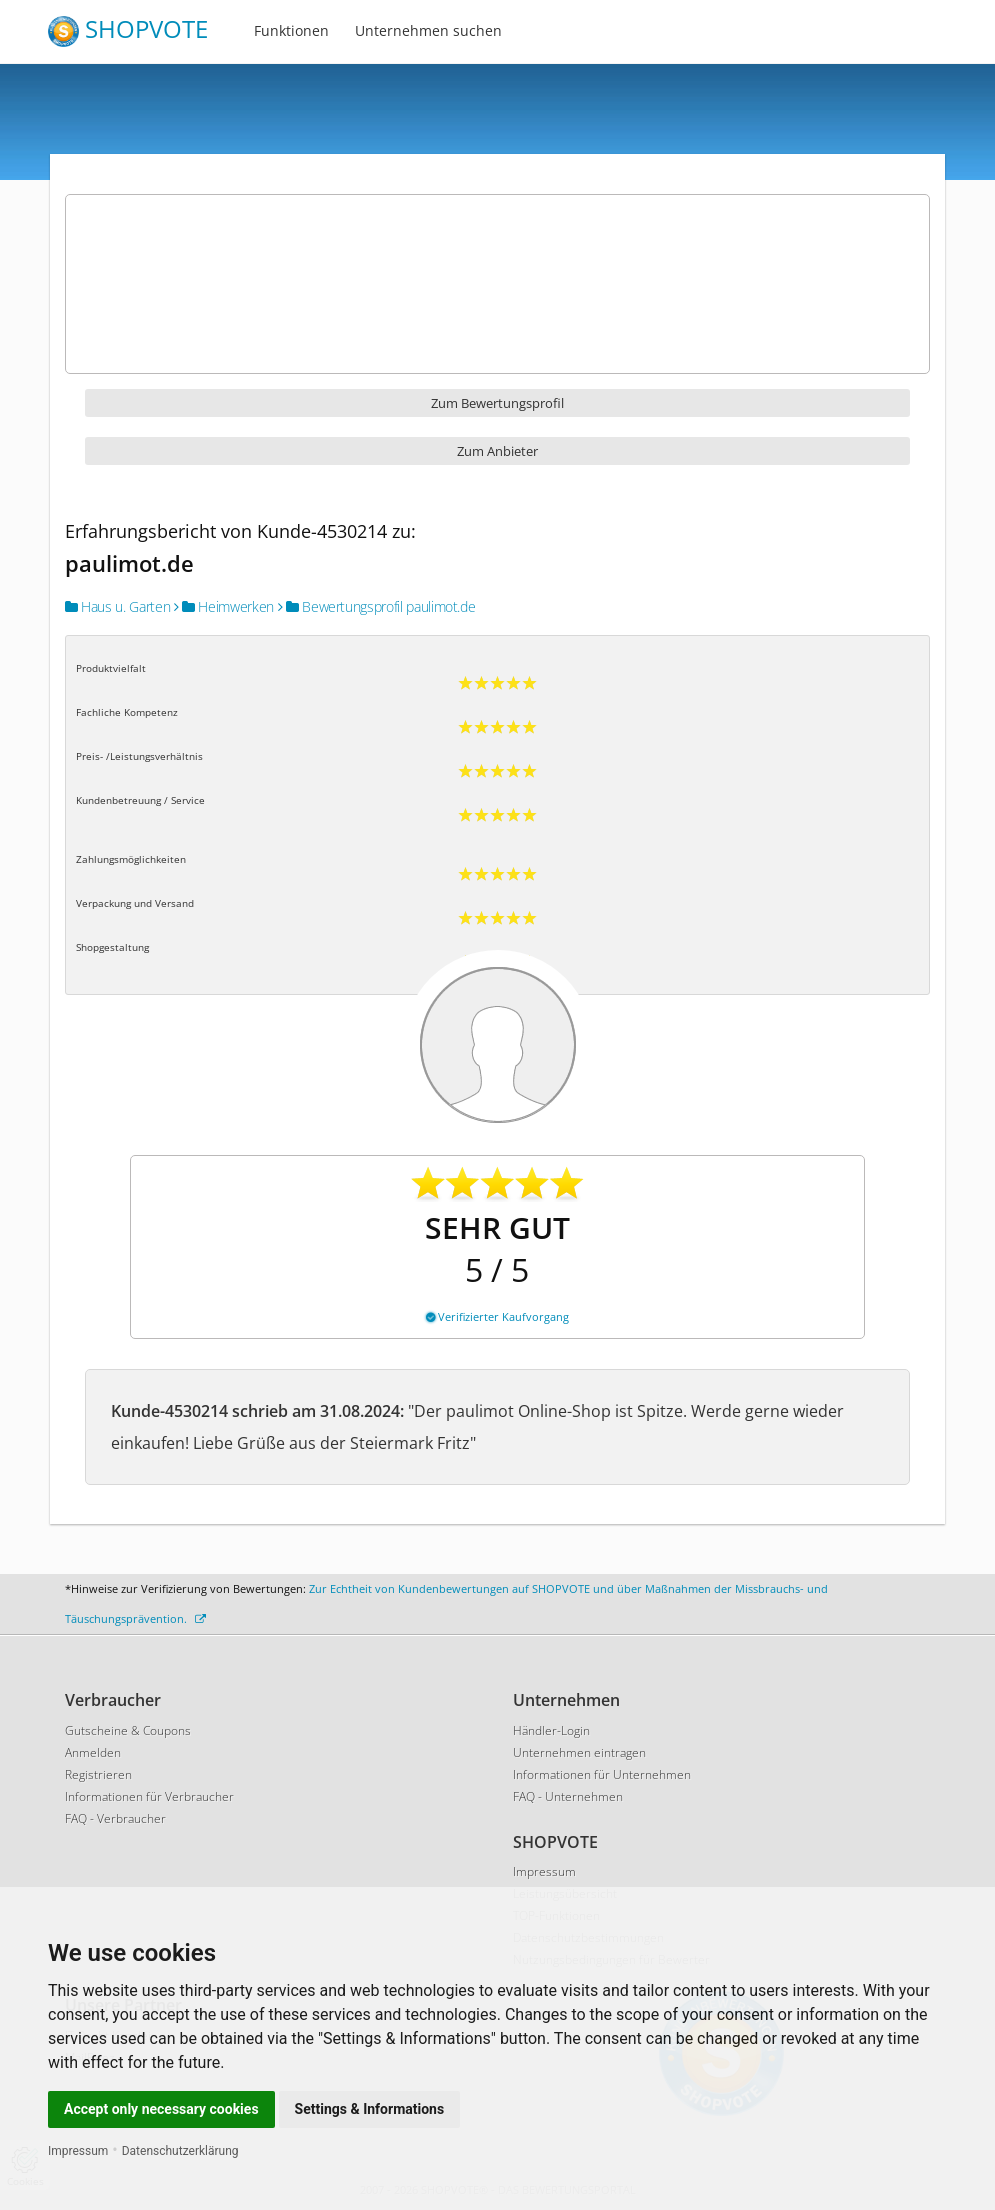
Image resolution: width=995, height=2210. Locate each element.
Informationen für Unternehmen (602, 1774)
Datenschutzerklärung (180, 2151)
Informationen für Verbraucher (149, 1796)
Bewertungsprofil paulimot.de (377, 606)
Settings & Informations (370, 2109)
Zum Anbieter (497, 451)
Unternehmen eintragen (579, 1752)
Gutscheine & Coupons (128, 1730)
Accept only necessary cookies (161, 2109)
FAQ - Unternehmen (568, 1796)
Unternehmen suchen (428, 30)
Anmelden (93, 1752)
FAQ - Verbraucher (115, 1818)
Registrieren (98, 1774)
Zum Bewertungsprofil (497, 403)
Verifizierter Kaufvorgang (497, 1316)
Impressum (78, 2151)
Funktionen (291, 30)
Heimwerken (224, 606)
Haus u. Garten (117, 606)
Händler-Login (551, 1730)
